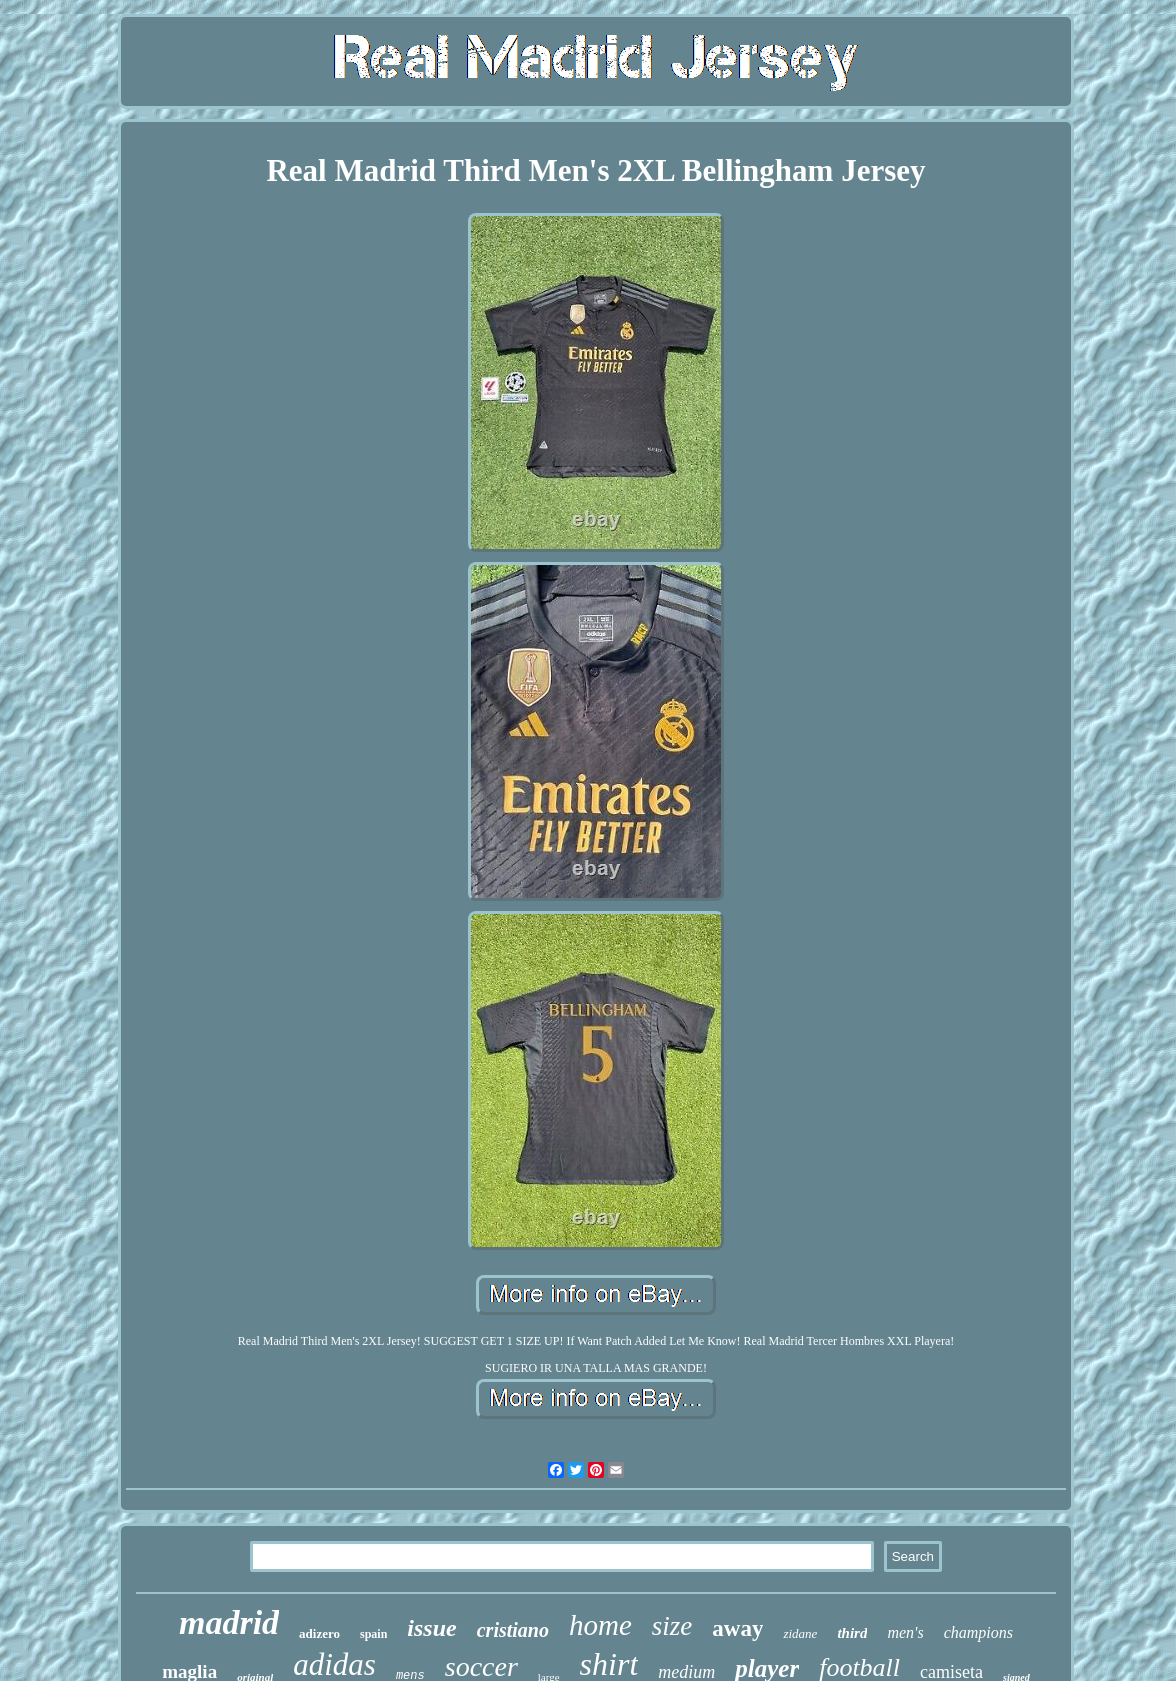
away (737, 1628)
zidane (800, 1633)
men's (905, 1632)
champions (978, 1632)
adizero (319, 1633)
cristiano (513, 1630)
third (852, 1633)
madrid (229, 1622)
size (672, 1626)
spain (373, 1634)
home (600, 1625)
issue (431, 1628)
